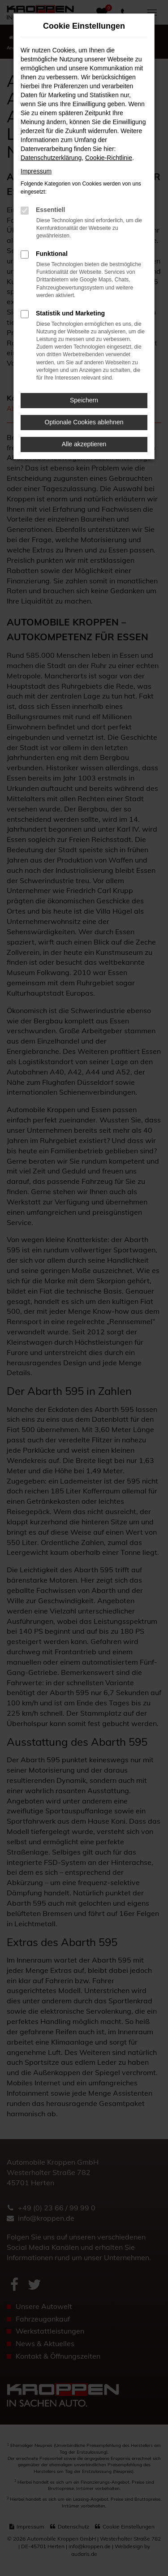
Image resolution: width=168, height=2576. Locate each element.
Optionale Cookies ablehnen (84, 422)
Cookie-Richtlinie (108, 157)
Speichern (84, 400)
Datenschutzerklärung (51, 157)
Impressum (36, 171)
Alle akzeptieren (84, 444)
